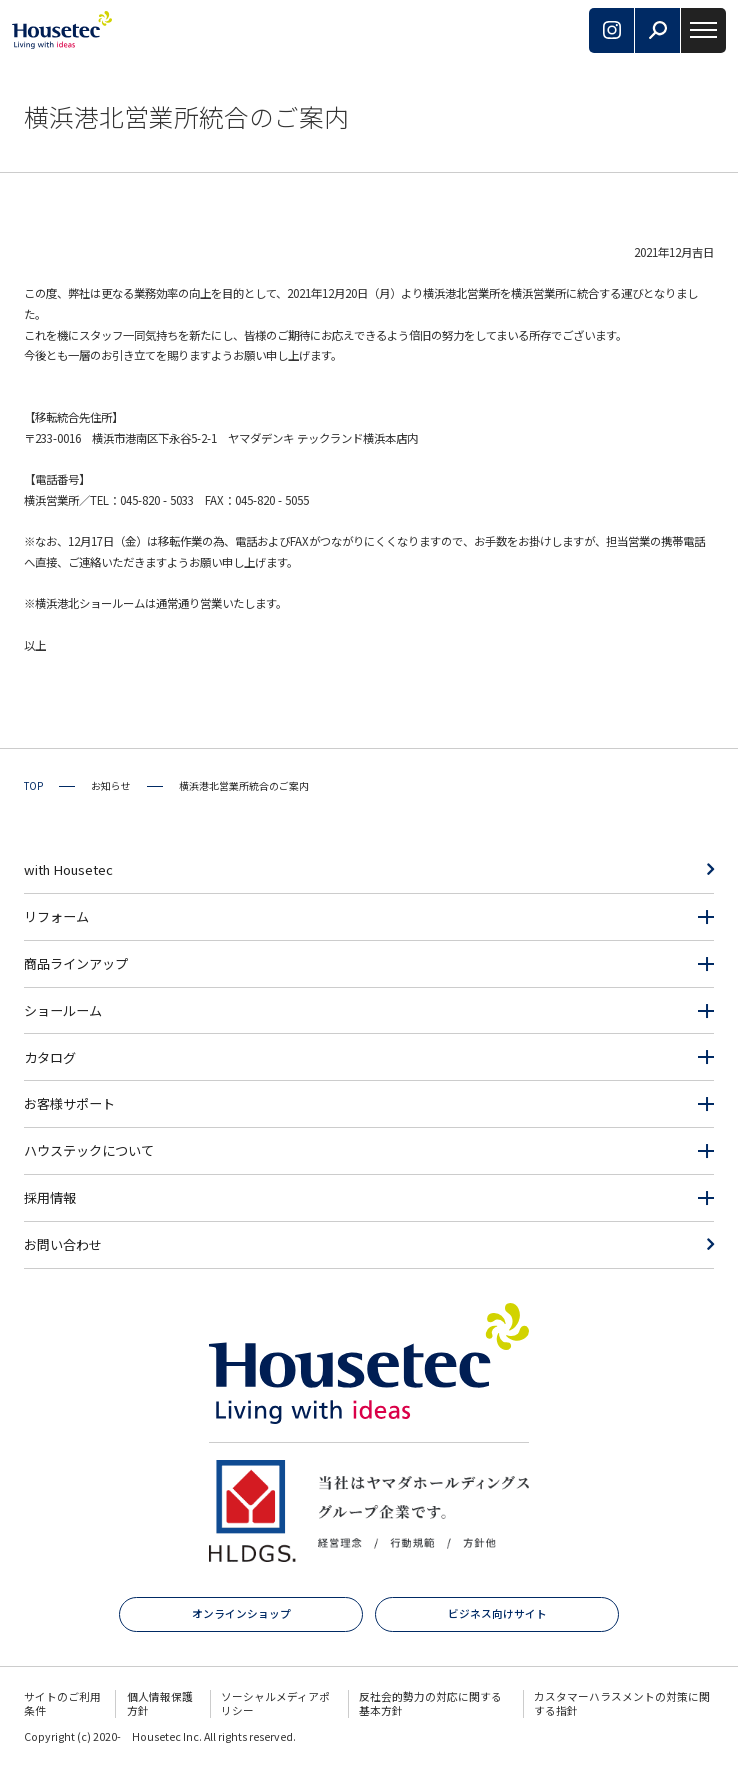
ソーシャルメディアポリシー (275, 1703)
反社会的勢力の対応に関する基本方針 (430, 1703)
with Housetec (68, 869)
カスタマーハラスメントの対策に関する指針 (622, 1703)
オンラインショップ (241, 1613)
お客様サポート (69, 1103)
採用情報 (50, 1197)
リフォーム (56, 916)
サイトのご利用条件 (62, 1703)
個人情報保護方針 (160, 1703)
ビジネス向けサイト (497, 1613)
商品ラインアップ (76, 963)
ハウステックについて (89, 1150)
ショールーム (63, 1010)
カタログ (50, 1057)
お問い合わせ (63, 1244)
